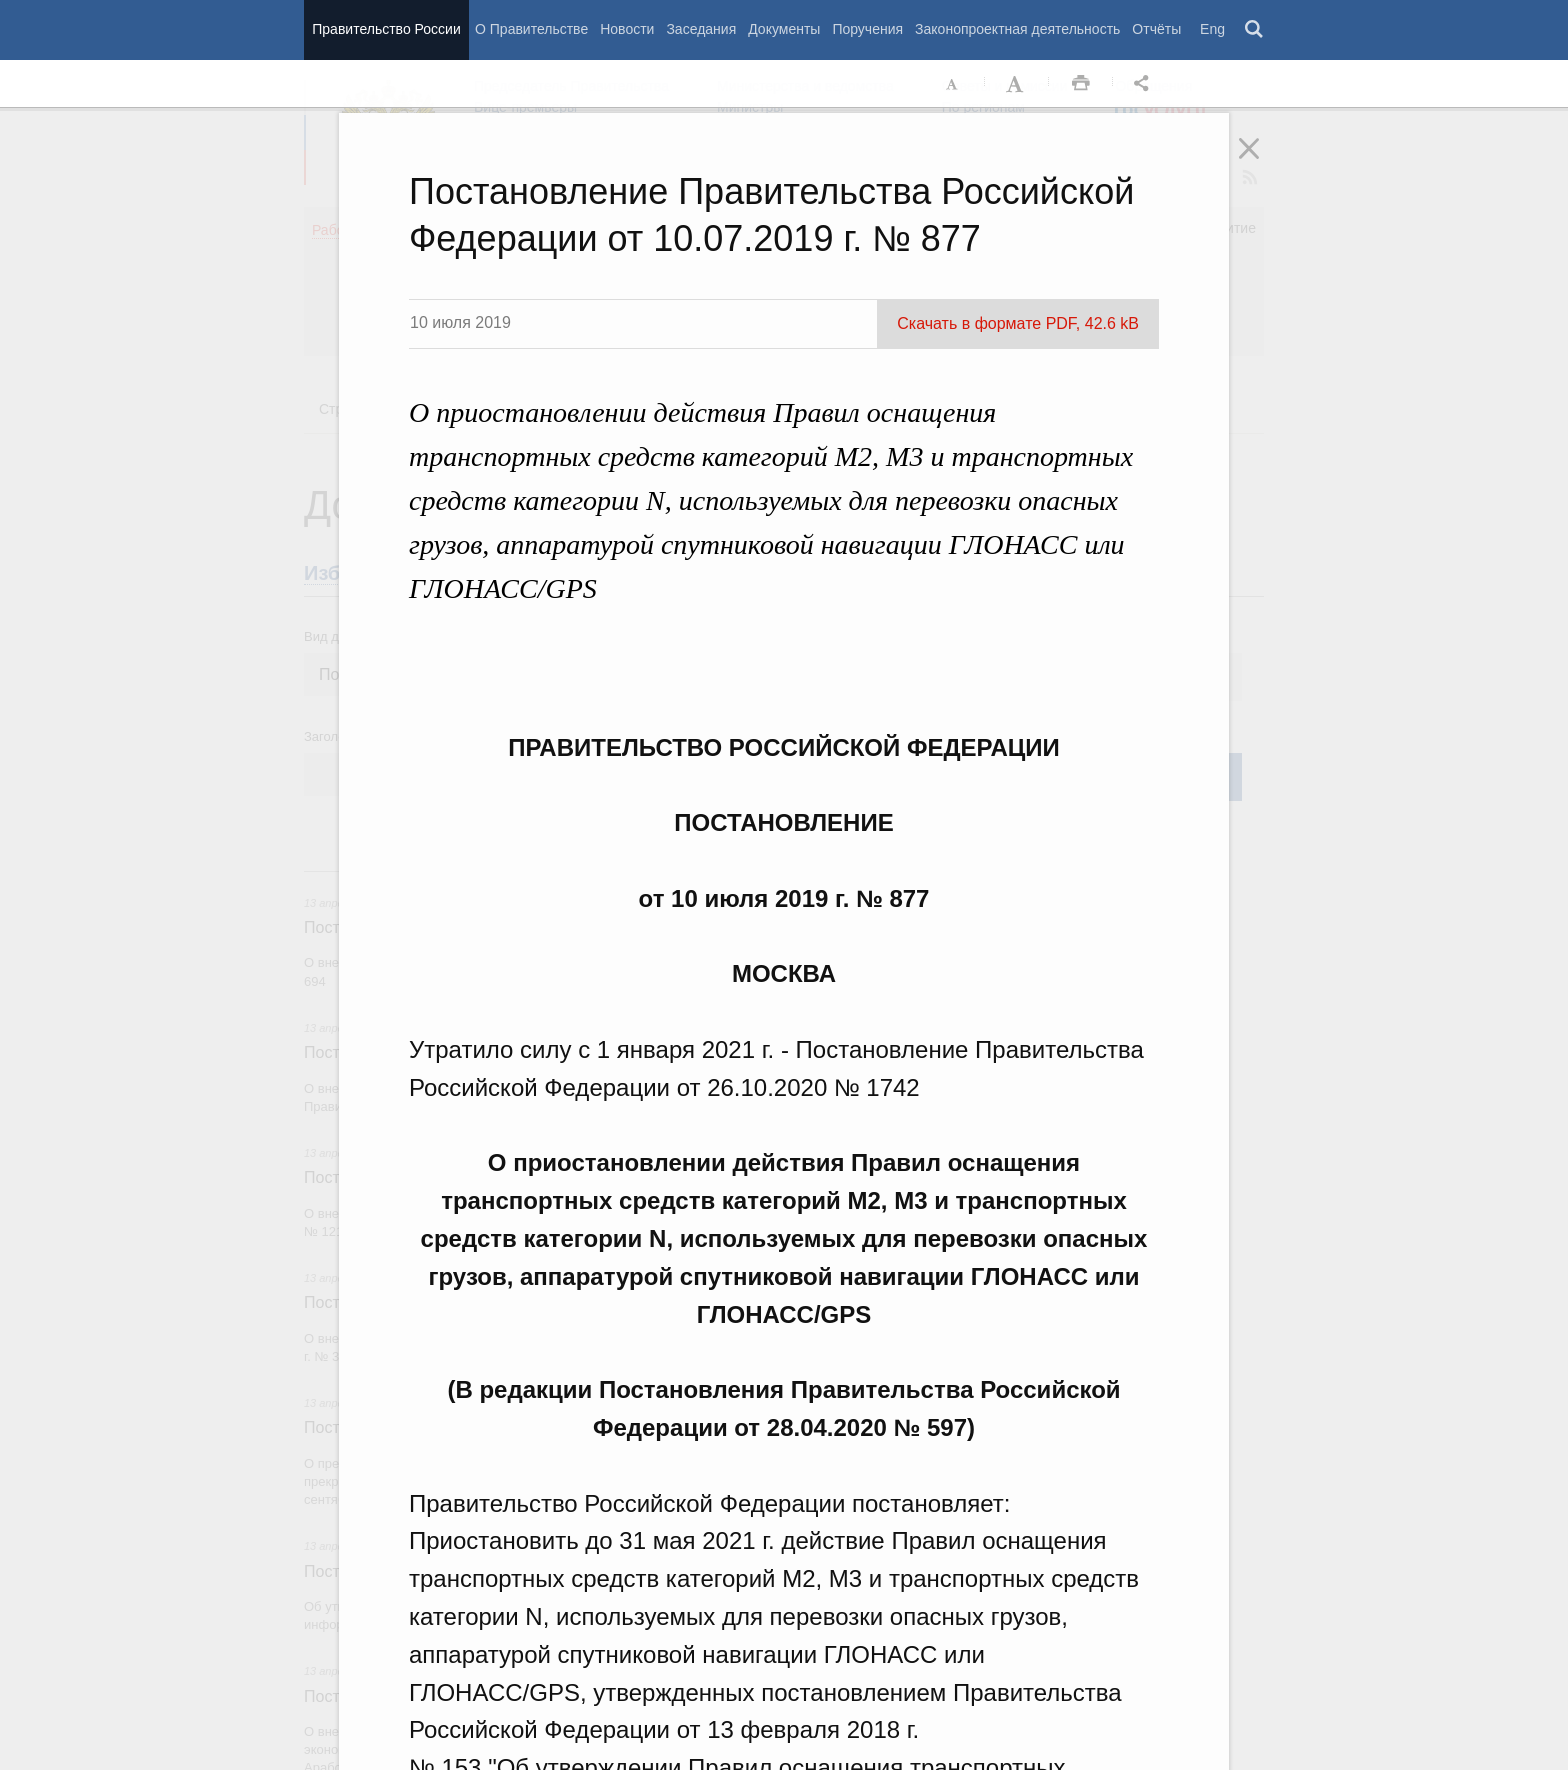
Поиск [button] (1255, 30)
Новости (627, 29)
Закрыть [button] (1263, 162)
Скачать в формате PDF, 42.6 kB (1018, 323)
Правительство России (386, 29)
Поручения (867, 29)
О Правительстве (531, 29)
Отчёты (1156, 29)
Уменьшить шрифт (953, 84)
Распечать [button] (1081, 84)
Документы (784, 29)
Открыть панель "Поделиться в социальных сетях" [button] (1145, 84)
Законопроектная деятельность (1017, 29)
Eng (1212, 29)
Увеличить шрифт (1017, 84)
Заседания (701, 29)
